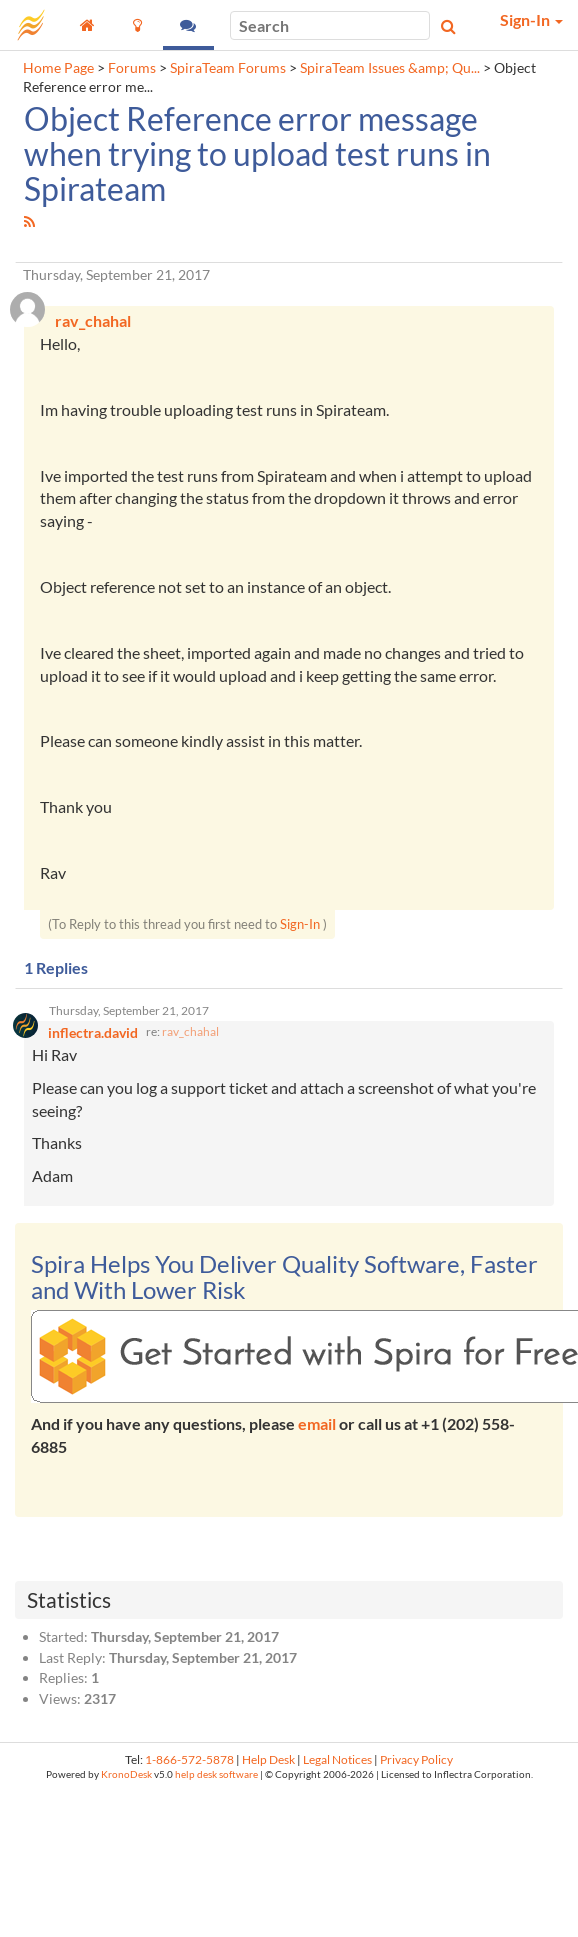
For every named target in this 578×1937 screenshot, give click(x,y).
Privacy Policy (416, 1759)
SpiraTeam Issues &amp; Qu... (390, 68)
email (317, 1423)
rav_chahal (190, 1031)
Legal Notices (337, 1759)
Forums (132, 68)
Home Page (58, 68)
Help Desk (268, 1759)
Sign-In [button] (531, 19)
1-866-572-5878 (189, 1759)
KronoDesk (126, 1774)
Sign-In (300, 924)
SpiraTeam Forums (228, 68)
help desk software (216, 1774)
